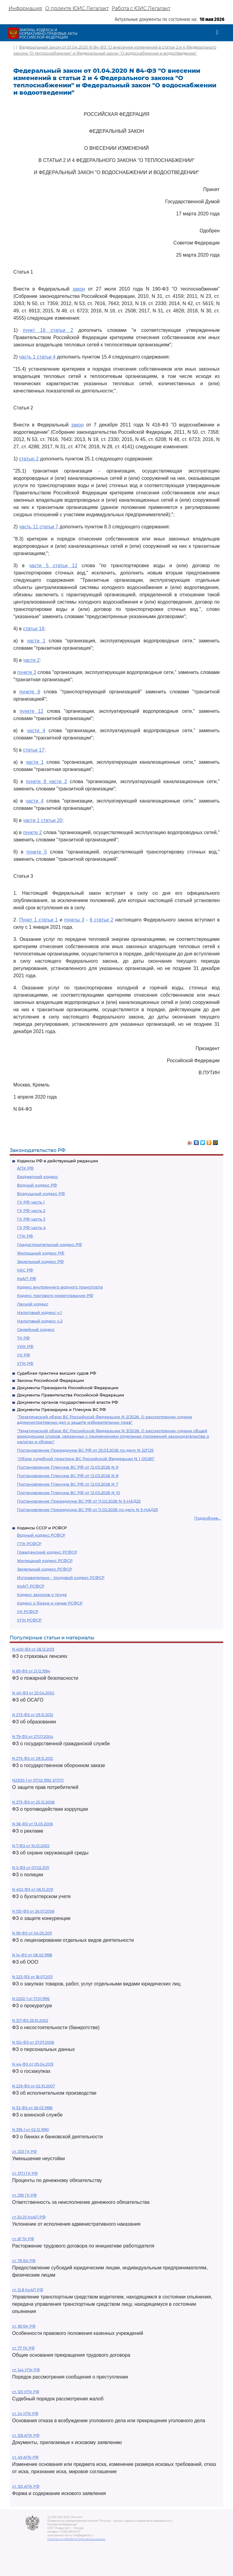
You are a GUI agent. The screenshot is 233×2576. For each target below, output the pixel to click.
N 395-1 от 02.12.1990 (30, 2129)
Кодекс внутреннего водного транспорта (60, 1287)
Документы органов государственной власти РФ (67, 1402)
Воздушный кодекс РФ (41, 1193)
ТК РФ (23, 1337)
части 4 (36, 730)
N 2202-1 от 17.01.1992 (31, 1998)
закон (79, 288)
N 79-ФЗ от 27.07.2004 (32, 1736)
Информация (25, 8)
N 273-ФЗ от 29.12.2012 (32, 1714)
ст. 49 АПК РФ (25, 2457)
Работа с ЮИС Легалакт (141, 8)
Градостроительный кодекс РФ (49, 1244)
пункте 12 (31, 711)
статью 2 (29, 458)
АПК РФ (25, 1168)
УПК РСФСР (29, 1620)
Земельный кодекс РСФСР (44, 1569)
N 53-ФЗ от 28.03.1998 (32, 2108)
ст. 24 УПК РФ (25, 2413)
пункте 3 (26, 672)
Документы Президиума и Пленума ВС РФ (61, 1409)
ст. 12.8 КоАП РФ (27, 2290)
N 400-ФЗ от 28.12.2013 (33, 1649)
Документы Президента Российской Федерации (67, 1387)
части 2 (31, 660)
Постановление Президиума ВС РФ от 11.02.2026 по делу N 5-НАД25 (87, 1509)
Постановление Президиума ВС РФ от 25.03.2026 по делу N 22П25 (85, 1450)
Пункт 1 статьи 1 (38, 919)
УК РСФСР (27, 1611)
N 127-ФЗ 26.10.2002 (30, 2020)
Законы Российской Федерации (50, 1380)
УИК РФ (25, 1346)
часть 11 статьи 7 (38, 526)
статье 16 (34, 628)
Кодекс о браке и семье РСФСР (50, 1603)
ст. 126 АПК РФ (25, 2435)
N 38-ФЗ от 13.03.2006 (32, 1824)
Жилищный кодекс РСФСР (45, 1560)
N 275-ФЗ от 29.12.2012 (32, 1758)
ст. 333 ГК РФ (24, 2151)
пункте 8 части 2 (46, 781)
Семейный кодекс (36, 1329)
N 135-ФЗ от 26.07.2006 (33, 1911)
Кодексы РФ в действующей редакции (57, 1160)
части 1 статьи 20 (42, 820)
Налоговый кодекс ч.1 (39, 1312)
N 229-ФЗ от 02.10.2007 (33, 2086)
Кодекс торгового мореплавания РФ (55, 1295)
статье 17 (34, 750)
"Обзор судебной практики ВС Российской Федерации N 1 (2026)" (86, 1458)
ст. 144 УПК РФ (26, 2370)
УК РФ (23, 1354)
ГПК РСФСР (29, 1543)
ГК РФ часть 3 (31, 1219)
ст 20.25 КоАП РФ (29, 2217)
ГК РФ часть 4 (31, 1227)
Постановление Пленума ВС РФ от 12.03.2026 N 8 (67, 1475)
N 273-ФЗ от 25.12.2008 (33, 1802)
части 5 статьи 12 (53, 565)
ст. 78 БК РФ (23, 2260)
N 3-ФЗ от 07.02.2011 (30, 1867)
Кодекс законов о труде (42, 1594)
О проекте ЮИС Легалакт (77, 8)
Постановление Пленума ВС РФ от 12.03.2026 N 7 (67, 1484)
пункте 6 (29, 691)
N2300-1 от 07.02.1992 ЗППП (38, 1780)
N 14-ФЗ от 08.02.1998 (32, 1955)
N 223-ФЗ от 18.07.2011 (32, 1977)
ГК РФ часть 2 (31, 1210)
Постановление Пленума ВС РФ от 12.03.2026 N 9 (67, 1467)
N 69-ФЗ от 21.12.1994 (31, 1671)
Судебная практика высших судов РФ (56, 1373)
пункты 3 (74, 919)
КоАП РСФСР (30, 1586)
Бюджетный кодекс (37, 1176)
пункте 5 (36, 851)
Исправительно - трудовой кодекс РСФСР (60, 1577)
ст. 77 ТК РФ (23, 2348)
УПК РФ (25, 1363)
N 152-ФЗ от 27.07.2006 (33, 2042)
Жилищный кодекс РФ (40, 1253)
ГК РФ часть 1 (31, 1202)
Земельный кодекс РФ (40, 1261)
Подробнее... (207, 1518)
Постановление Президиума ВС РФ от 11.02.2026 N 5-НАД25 (78, 1501)
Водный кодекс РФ (37, 1185)
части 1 (36, 640)
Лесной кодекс (32, 1303)
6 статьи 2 (101, 919)
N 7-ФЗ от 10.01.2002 (30, 1846)
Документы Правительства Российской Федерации (70, 1394)
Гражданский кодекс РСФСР (47, 1552)
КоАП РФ (26, 1278)
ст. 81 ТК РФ (23, 2239)
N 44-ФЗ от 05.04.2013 (32, 2064)
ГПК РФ (25, 1236)
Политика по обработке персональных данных (76, 2539)
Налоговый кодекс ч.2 (39, 1320)
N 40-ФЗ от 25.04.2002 (33, 1693)
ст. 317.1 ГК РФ (25, 2173)
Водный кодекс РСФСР (41, 1535)
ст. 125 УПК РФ (25, 2391)
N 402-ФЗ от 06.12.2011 (32, 1889)
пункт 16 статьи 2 (48, 330)
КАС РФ (25, 1270)
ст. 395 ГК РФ (24, 2195)
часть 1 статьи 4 (37, 356)
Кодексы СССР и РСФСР (42, 1527)
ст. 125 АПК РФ (25, 2486)
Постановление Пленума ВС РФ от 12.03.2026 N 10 (68, 1492)
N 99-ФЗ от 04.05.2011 (32, 1933)
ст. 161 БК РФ (23, 2326)
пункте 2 (32, 832)
